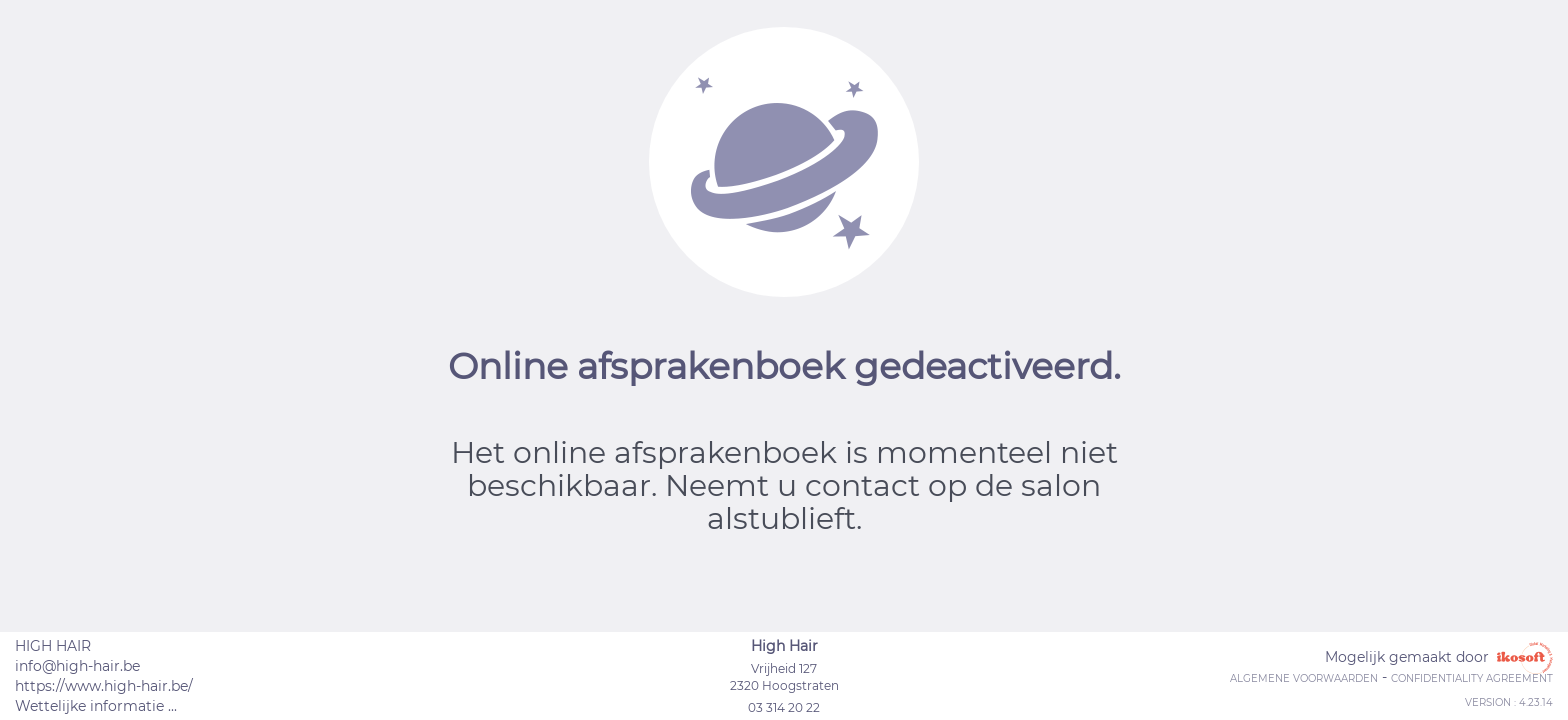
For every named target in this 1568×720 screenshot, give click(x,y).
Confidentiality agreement (1472, 678)
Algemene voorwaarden (1304, 678)
